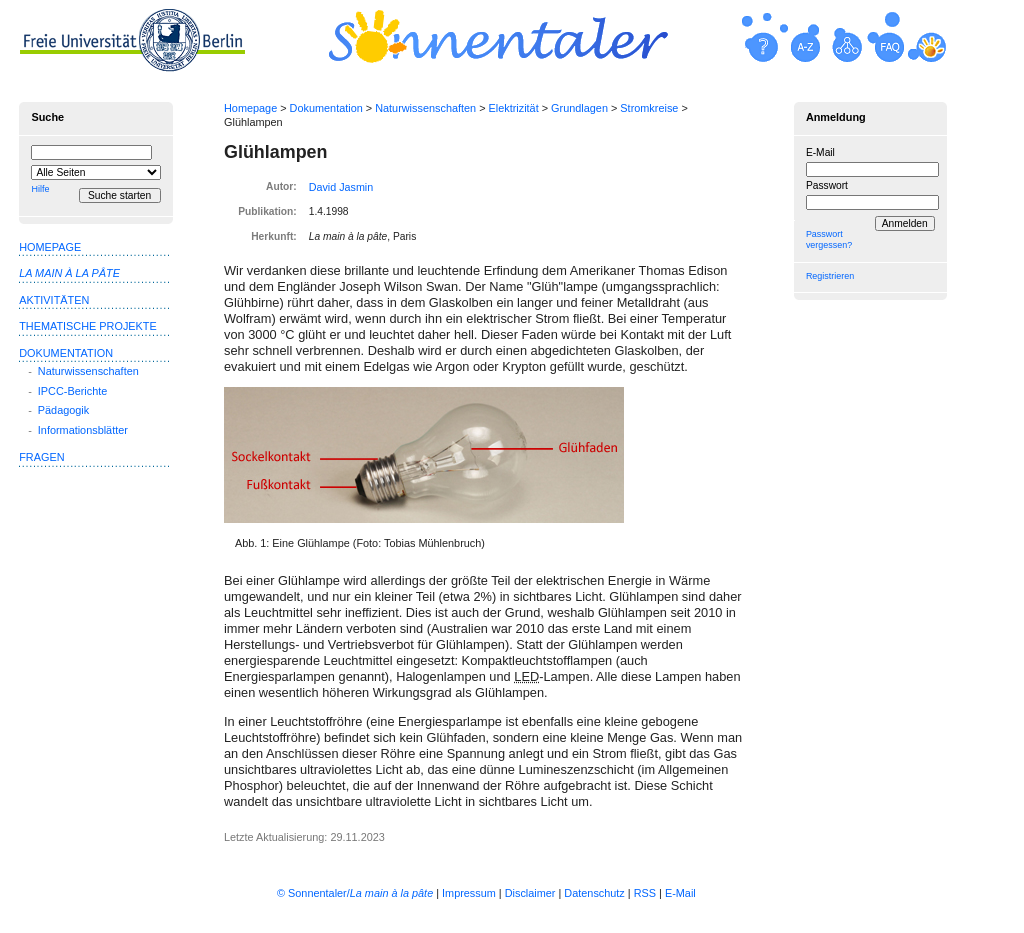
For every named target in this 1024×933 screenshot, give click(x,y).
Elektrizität (514, 108)
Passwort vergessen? (829, 239)
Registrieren (830, 276)
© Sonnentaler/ (355, 893)
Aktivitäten (54, 300)
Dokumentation (326, 108)
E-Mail (820, 152)
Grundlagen (579, 108)
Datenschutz (594, 893)
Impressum (469, 893)
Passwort (827, 185)
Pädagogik (63, 410)
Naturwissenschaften (425, 108)
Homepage (250, 108)
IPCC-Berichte (73, 391)
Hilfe (40, 189)
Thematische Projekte (88, 326)
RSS (645, 893)
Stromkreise (649, 108)
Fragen (41, 457)
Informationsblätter (83, 430)
